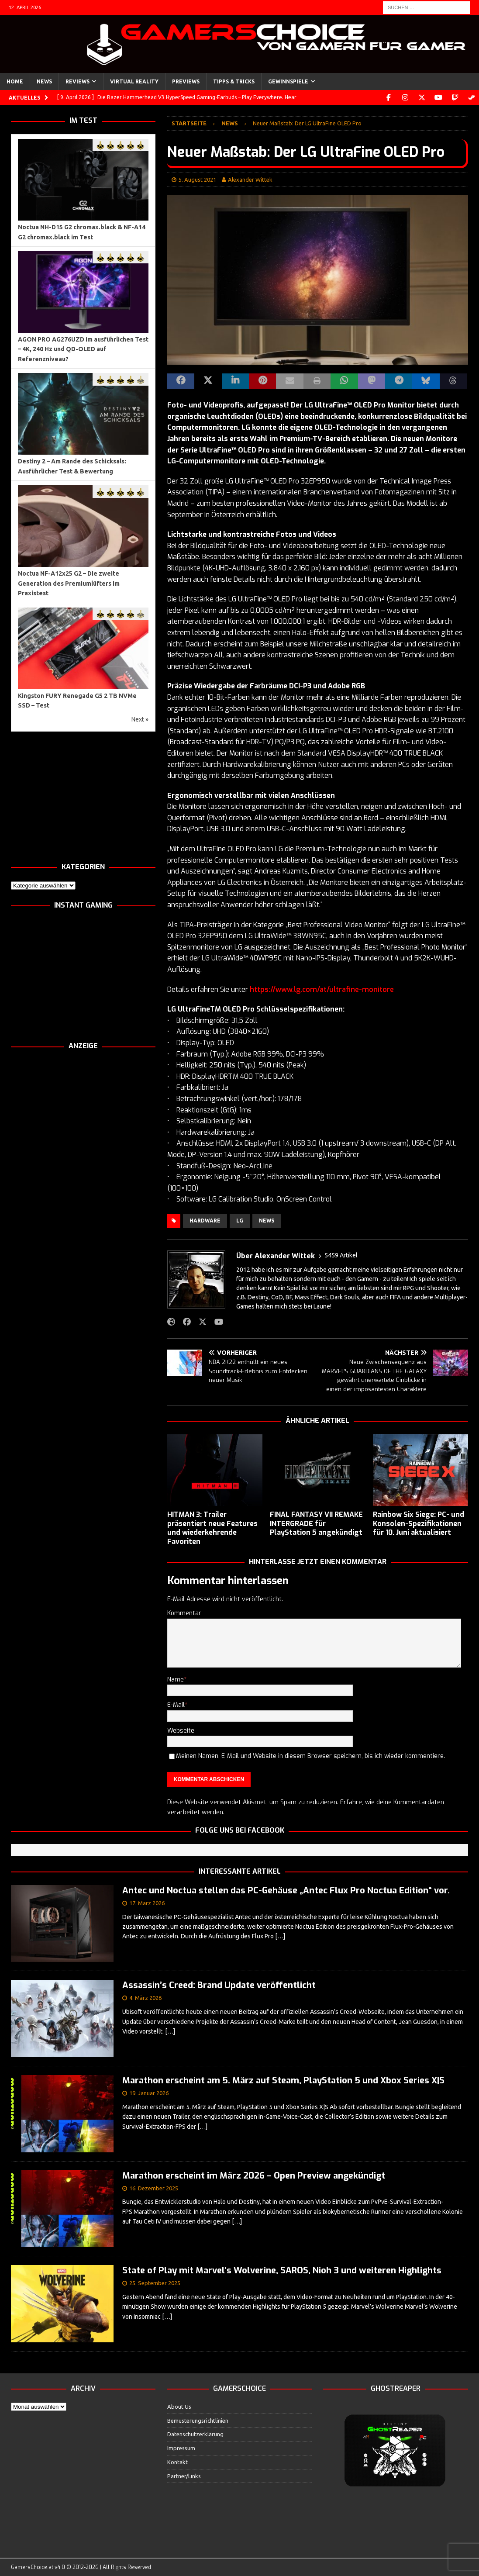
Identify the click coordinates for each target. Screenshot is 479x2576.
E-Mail (176, 1705)
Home (15, 81)
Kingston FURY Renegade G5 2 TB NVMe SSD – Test (77, 700)
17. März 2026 (147, 1903)
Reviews (77, 81)
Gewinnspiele (288, 81)
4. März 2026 (145, 1998)
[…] (280, 1936)
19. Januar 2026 (149, 2093)
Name (175, 1679)
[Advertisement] (83, 797)
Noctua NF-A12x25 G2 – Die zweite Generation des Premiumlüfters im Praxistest (69, 583)
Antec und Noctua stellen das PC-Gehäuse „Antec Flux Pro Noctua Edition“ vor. (286, 1890)
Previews (186, 81)
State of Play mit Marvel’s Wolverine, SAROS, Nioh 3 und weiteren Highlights (281, 2270)
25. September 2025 (154, 2283)
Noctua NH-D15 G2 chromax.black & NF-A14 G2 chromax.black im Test (81, 232)
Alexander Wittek (250, 179)
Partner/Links (184, 2476)
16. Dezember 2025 (153, 2188)
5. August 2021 (197, 179)
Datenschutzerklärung (195, 2434)
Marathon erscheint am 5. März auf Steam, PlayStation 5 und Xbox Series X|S (283, 2080)
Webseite (180, 1731)
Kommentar (184, 1613)
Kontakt (177, 2462)
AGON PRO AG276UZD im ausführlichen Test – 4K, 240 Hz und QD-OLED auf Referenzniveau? (83, 349)
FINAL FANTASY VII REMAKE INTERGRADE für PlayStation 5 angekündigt (316, 1523)
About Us (179, 2406)
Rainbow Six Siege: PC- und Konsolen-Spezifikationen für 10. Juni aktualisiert (418, 1523)
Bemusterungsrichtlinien (197, 2420)
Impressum (181, 2448)
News (44, 81)
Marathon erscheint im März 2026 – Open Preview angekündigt (253, 2176)
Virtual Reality (134, 81)
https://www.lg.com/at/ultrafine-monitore (322, 989)
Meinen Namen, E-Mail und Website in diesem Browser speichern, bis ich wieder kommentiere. (310, 1756)
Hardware (205, 1220)
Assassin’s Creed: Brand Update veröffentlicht (219, 1985)
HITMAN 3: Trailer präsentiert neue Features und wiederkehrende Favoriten (212, 1528)
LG (239, 1220)
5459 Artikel (341, 1255)
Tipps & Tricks (234, 81)
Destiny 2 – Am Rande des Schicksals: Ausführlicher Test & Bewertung (72, 466)
